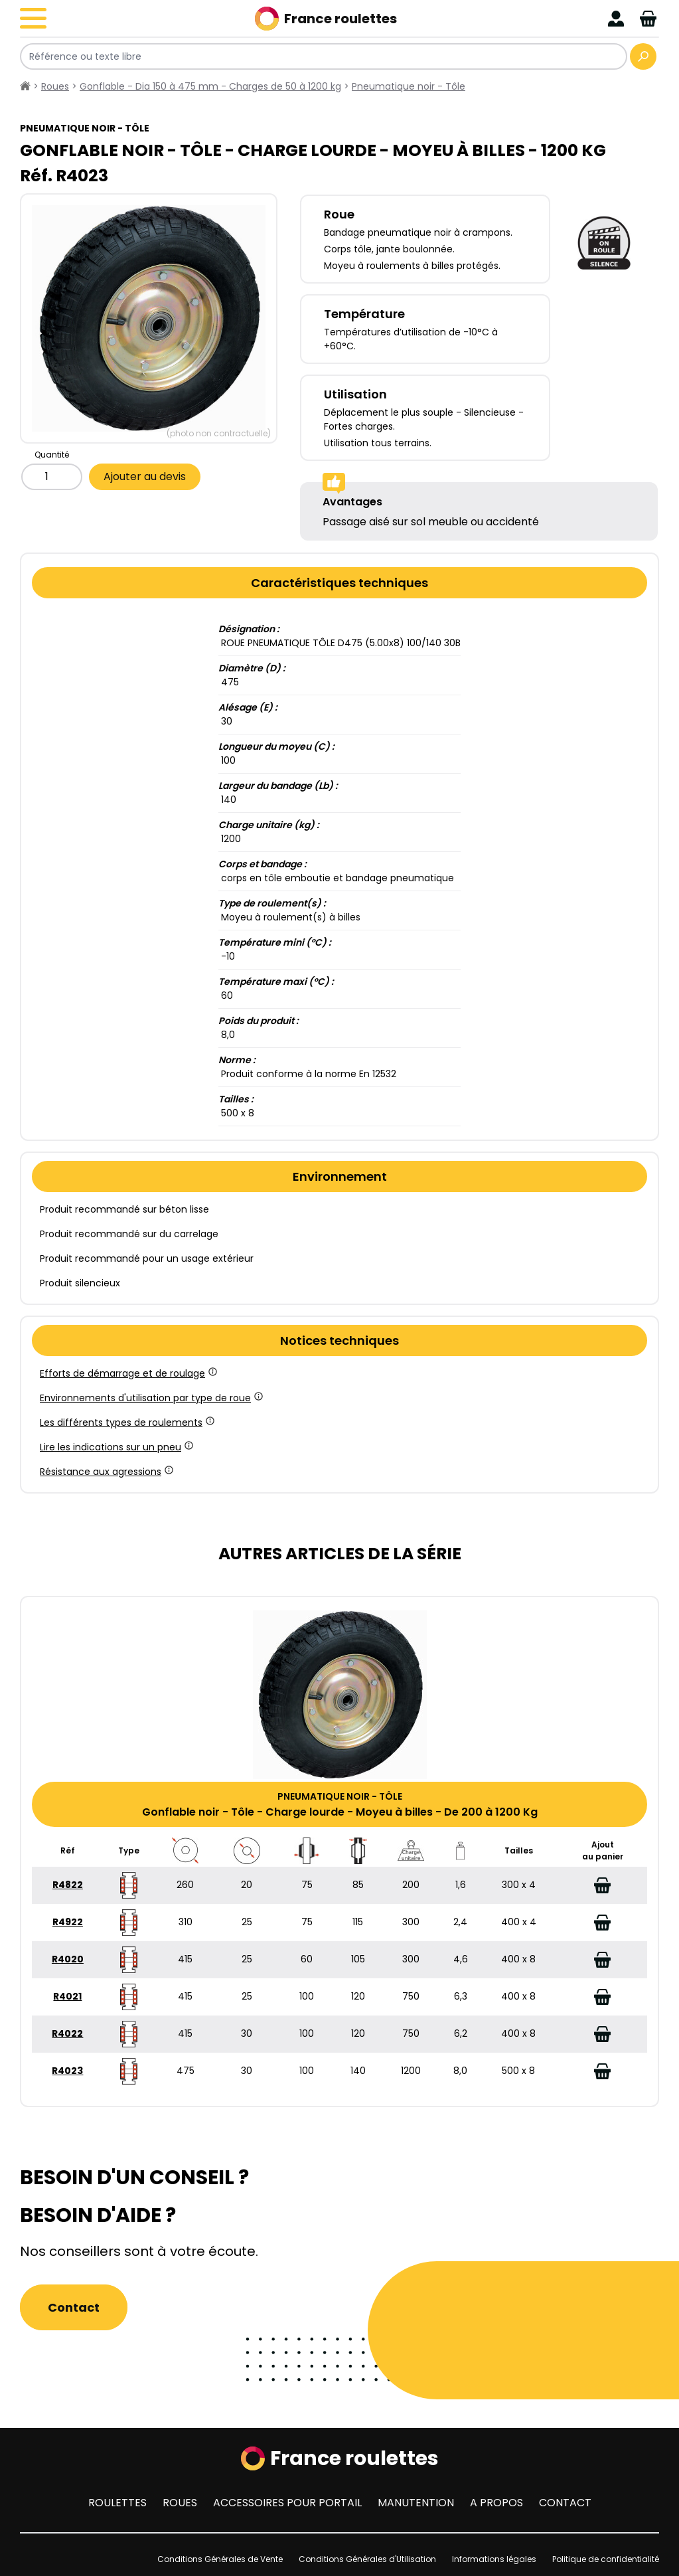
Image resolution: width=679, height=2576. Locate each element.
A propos (496, 2502)
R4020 (68, 1959)
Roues (180, 2502)
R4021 (67, 1996)
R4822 (67, 1884)
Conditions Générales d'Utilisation (367, 2559)
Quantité (52, 454)
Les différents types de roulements (126, 1422)
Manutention (416, 2502)
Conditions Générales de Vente (220, 2559)
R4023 (67, 2070)
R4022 (67, 2033)
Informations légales (494, 2559)
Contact (74, 2307)
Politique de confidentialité (605, 2559)
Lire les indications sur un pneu (115, 1447)
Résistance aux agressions (105, 1471)
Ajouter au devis (145, 476)
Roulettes (117, 2502)
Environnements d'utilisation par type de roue (150, 1398)
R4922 (67, 1922)
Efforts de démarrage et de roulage (127, 1373)
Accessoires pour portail (287, 2502)
